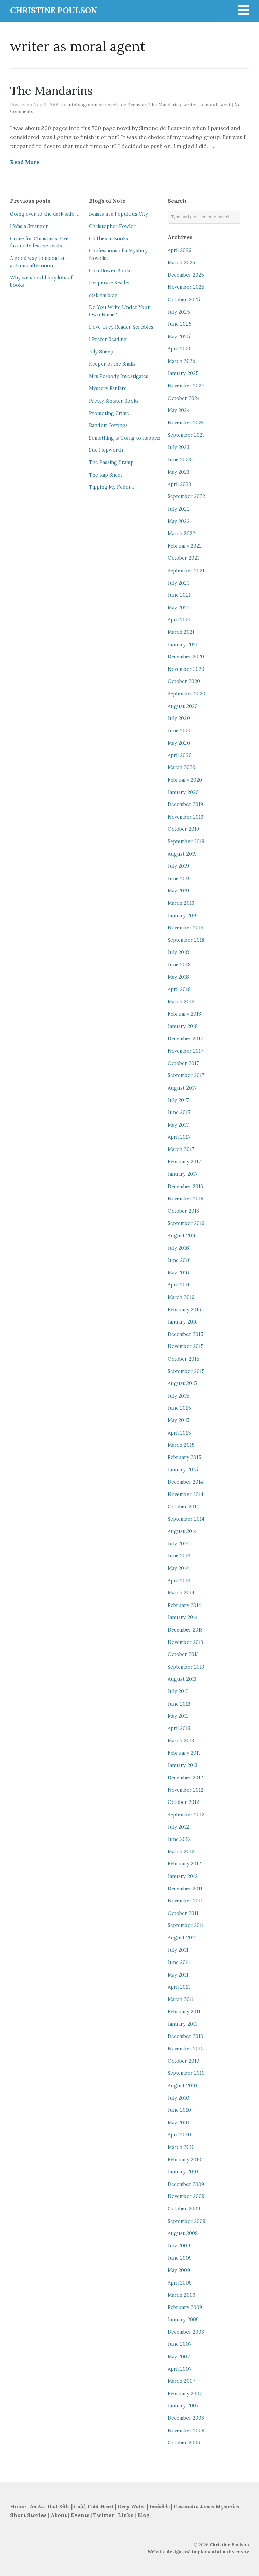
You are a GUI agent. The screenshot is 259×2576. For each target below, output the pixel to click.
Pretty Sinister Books (114, 401)
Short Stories (28, 2515)
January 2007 (183, 2406)
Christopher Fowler (112, 226)
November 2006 (186, 2431)
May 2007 (179, 2357)
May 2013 (178, 1716)
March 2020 (181, 767)
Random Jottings (108, 425)
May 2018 (178, 977)
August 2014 (182, 1531)
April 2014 (179, 1581)
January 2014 (183, 1617)
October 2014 (183, 1507)
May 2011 (178, 1975)
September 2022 (186, 496)
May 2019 (178, 891)
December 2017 (185, 1039)
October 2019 (183, 829)
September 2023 (186, 435)
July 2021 (178, 583)
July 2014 (178, 1544)
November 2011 (185, 1901)
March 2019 (181, 903)
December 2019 (185, 804)
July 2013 (178, 1691)
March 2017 (181, 1149)
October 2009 (184, 2209)
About (59, 2515)
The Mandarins (51, 90)
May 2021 (178, 608)
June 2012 (179, 1839)
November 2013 (185, 1642)
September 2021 (186, 571)
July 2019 (178, 866)
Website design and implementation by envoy (198, 2552)
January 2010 (183, 2172)
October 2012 (183, 1802)
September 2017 (186, 1075)
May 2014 (178, 1568)
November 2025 (186, 287)
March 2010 (181, 2147)
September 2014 (186, 1519)
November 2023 (186, 423)
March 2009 (181, 2295)
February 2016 (184, 1310)
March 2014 (181, 1593)
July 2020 (179, 718)
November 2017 (185, 1051)
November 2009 (186, 2196)
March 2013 (181, 1741)
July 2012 (178, 1827)
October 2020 (184, 681)
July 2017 (178, 1100)
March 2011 (181, 1999)
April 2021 (179, 620)
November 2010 (186, 2049)
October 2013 (183, 1654)
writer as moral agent (207, 105)
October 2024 (184, 398)
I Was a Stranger (29, 226)
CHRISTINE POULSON (53, 10)
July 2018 (178, 952)
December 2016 (185, 1186)
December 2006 (186, 2418)
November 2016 (185, 1199)
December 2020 (186, 657)
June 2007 (180, 2344)
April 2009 (180, 2283)
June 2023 (179, 460)
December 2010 (185, 2036)
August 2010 (182, 2086)
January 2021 (183, 645)
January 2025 (183, 373)
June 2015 (179, 1408)
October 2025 (184, 300)
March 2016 (181, 1297)
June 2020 (180, 731)
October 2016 (183, 1211)
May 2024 (179, 410)
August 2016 (182, 1236)
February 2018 (184, 1014)
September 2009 (186, 2221)
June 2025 (180, 324)
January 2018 (183, 1026)
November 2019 (185, 817)
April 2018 (179, 989)
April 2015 (179, 1433)
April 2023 (179, 484)
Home (18, 2506)
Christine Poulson (229, 2545)
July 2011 (178, 1950)
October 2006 (184, 2443)
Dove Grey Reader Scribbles (121, 327)
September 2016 (186, 1223)
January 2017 (183, 1174)
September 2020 (186, 694)
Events (80, 2515)
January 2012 (183, 1876)
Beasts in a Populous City (118, 214)
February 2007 (185, 2394)
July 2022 (179, 509)
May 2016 (178, 1273)
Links (125, 2515)
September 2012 (186, 1815)
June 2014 (179, 1556)
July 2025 (179, 312)
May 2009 (179, 2270)
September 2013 (186, 1667)
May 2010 (178, 2123)
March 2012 (181, 1852)
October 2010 (183, 2061)
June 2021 (179, 595)
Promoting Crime (109, 413)
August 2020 (183, 706)
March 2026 (181, 263)
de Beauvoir (133, 105)
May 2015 (178, 1420)
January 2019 (183, 916)
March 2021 (181, 632)
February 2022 (185, 546)
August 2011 (182, 1938)
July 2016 (178, 1248)
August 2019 (182, 854)
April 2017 (179, 1137)
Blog (143, 2515)
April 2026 (179, 250)
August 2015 (182, 1383)
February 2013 (184, 1753)
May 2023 (178, 472)
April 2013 (179, 1728)
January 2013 (182, 1765)
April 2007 (180, 2369)
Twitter (103, 2515)
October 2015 (183, 1359)
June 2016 (179, 1260)
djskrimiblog (103, 295)
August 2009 (183, 2233)
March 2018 (181, 1002)
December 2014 (185, 1482)
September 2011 (186, 1925)
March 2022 (181, 533)
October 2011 (183, 1913)
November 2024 (186, 386)
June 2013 (179, 1704)
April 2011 (179, 1987)
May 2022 (179, 521)
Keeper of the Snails (112, 364)
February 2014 (184, 1605)
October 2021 (183, 558)
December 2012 (185, 1778)
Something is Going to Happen (124, 438)
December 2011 (185, 1889)
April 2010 (179, 2135)
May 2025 (179, 337)
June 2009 (180, 2258)
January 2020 (183, 792)
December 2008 (186, 2332)
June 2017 (179, 1112)
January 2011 (182, 2024)
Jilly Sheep (101, 352)
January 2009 (183, 2319)
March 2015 (181, 1445)
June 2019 (179, 878)
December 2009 (186, 2184)
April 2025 (180, 349)
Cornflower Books (110, 271)
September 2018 (186, 940)
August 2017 (182, 1088)
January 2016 (183, 1322)
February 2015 (184, 1457)
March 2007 (181, 2381)
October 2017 (183, 1063)
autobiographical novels (92, 105)
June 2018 (179, 965)
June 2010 (179, 2110)
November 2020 (186, 669)
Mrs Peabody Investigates (118, 376)
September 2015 (186, 1371)
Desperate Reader (110, 283)
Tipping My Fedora (111, 487)
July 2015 (178, 1396)
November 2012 (185, 1790)
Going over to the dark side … (44, 214)
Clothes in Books (108, 239)
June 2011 (179, 1962)
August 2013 (182, 1679)
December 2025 (186, 275)
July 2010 (178, 2098)
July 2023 (178, 447)
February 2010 (184, 2160)
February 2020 (185, 780)
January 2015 (183, 1470)
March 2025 (181, 361)
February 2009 (185, 2307)
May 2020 (179, 743)
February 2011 (184, 2011)
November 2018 (185, 928)
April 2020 (180, 755)
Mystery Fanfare (108, 388)
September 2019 (186, 841)
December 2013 (185, 1630)
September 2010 (186, 2073)
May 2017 (178, 1125)
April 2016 (179, 1285)
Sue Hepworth (106, 450)
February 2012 (184, 1864)
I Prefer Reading (108, 339)
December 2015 (185, 1334)
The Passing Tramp (111, 462)
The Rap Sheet (105, 475)
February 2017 (184, 1162)
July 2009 (179, 2246)
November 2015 (186, 1346)
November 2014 (185, 1494)
